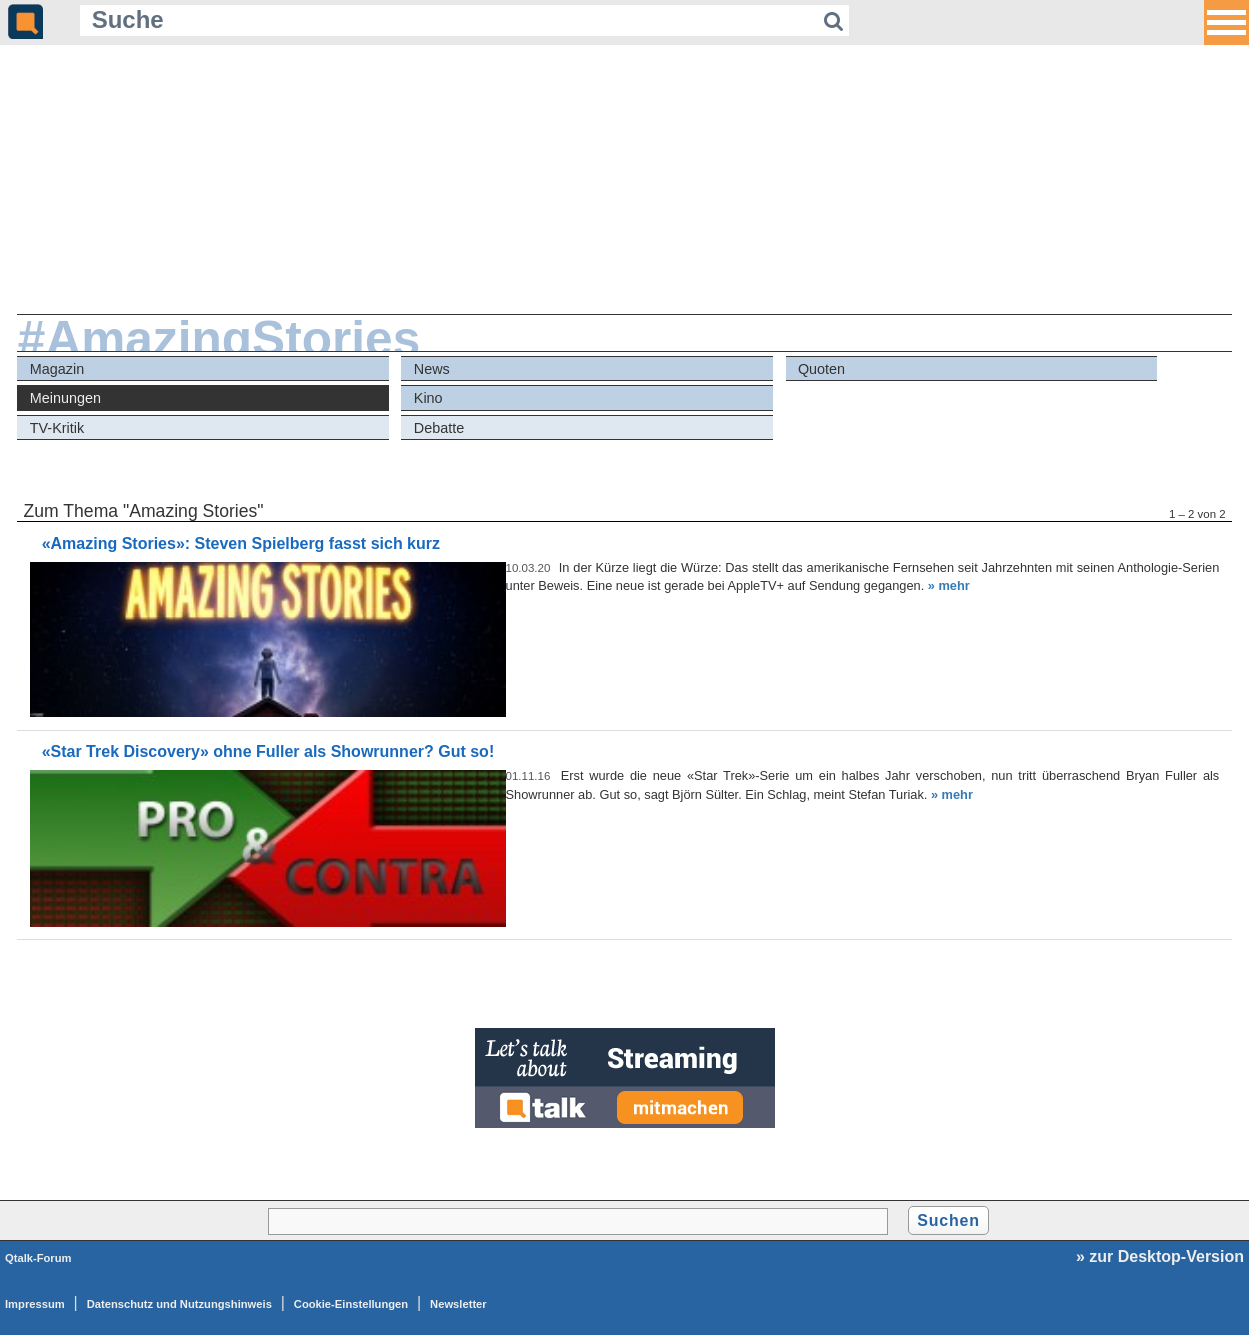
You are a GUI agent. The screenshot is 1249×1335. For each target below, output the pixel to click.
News (432, 369)
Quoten (821, 369)
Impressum (35, 1304)
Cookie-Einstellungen (351, 1304)
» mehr (949, 585)
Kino (428, 398)
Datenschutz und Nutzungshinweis (179, 1304)
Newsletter (458, 1304)
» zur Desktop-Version (1160, 1256)
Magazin (57, 369)
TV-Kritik (57, 428)
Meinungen (65, 398)
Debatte (439, 428)
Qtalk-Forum (38, 1258)
